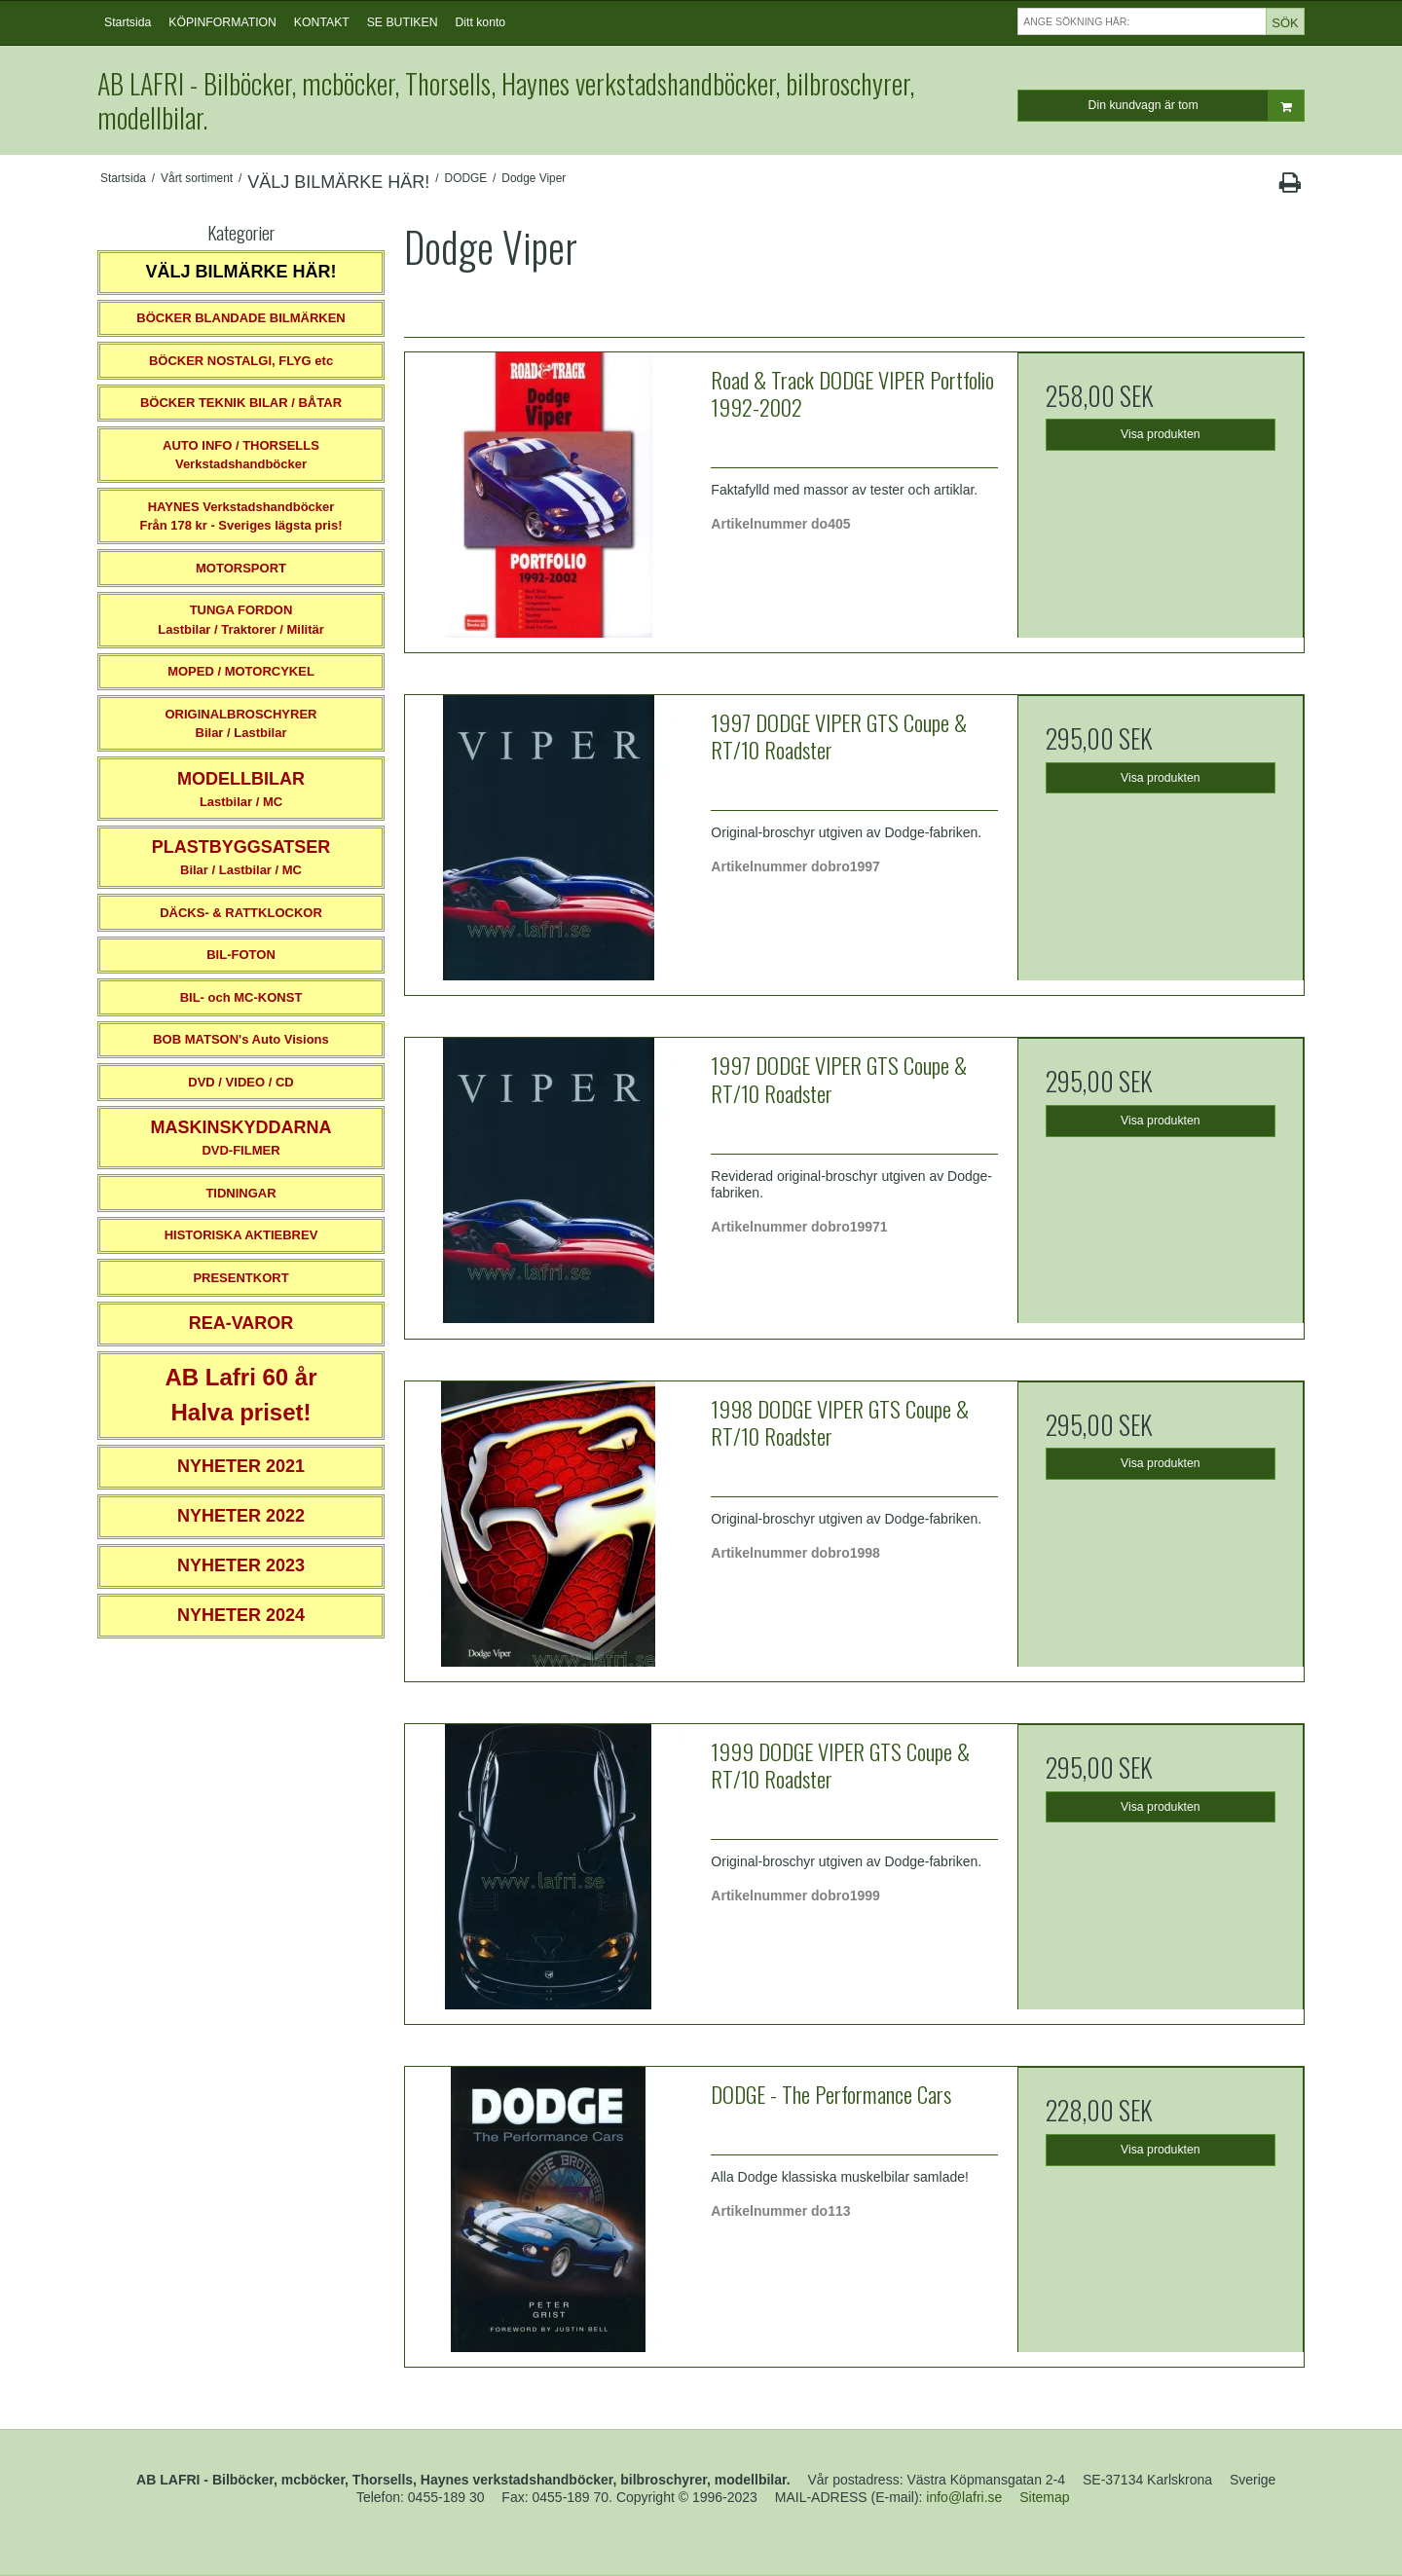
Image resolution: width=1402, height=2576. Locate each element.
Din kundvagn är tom (1196, 106)
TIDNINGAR (240, 1193)
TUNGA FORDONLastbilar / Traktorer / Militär (241, 620)
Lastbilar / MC (241, 789)
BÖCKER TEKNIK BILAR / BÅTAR (241, 402)
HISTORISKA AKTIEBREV (241, 1235)
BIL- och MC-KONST (241, 997)
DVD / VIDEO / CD (240, 1082)
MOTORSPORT (241, 568)
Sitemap (1044, 2497)
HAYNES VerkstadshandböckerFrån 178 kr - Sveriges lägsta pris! (240, 516)
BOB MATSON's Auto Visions (241, 1039)
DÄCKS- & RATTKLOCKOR (241, 912)
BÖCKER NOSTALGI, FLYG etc (241, 360)
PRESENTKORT (240, 1277)
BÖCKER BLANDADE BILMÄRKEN (241, 318)
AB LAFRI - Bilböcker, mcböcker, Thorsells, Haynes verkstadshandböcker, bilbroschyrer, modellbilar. (505, 100)
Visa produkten (1160, 434)
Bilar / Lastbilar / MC (241, 857)
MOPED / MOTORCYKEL (240, 671)
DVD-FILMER (240, 1138)
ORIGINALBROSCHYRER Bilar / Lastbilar (240, 724)
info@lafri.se (964, 2497)
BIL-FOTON (241, 954)
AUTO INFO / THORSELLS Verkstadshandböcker (241, 455)
